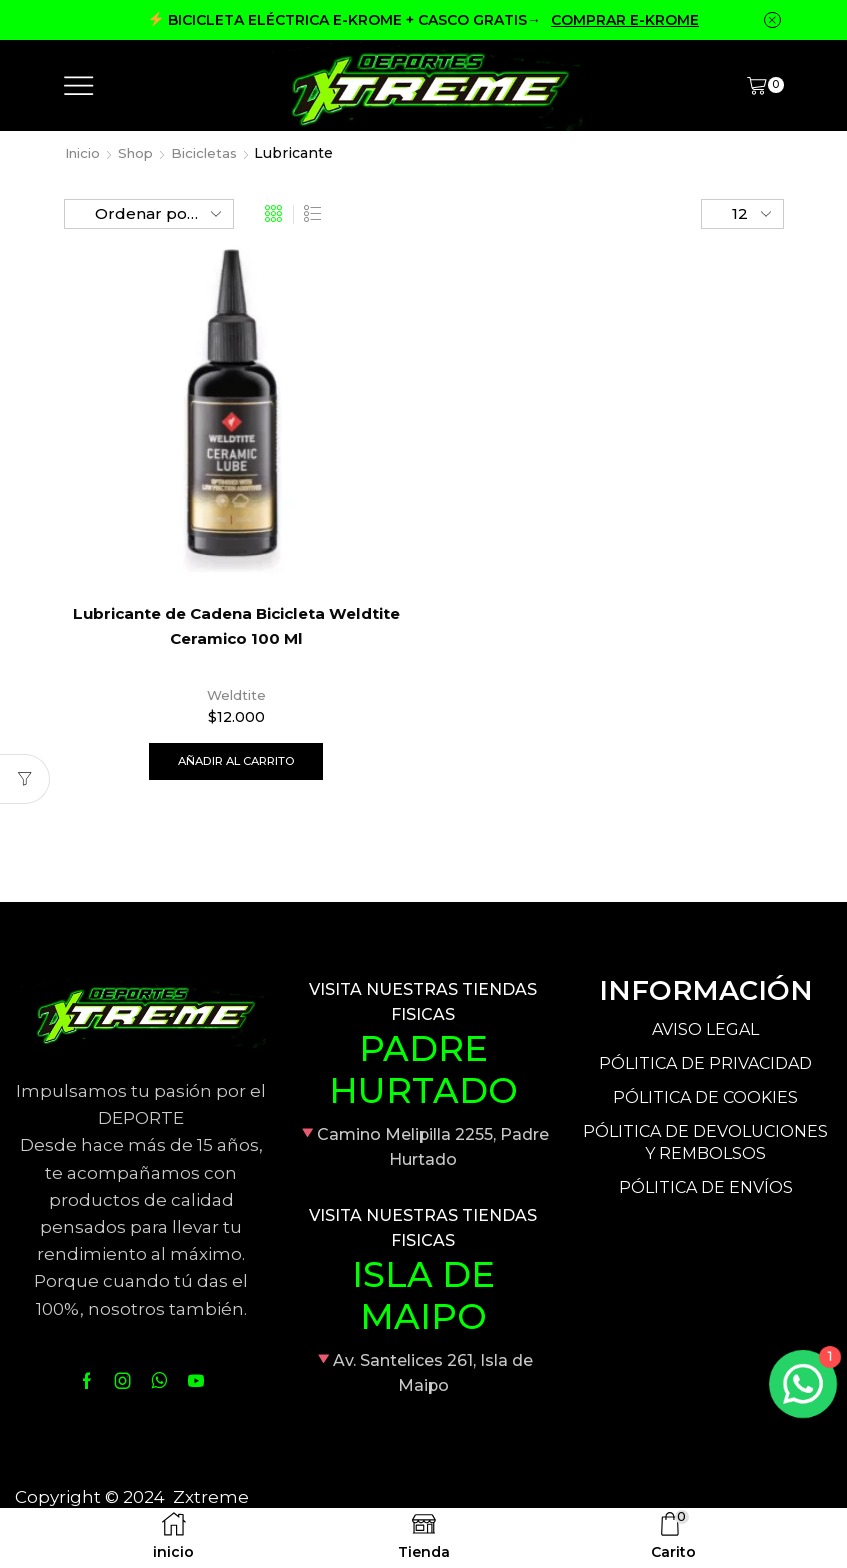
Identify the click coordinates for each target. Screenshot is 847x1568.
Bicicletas (214, 153)
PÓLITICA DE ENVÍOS (706, 1189)
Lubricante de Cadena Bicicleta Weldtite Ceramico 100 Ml (236, 627)
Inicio (85, 153)
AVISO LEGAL (705, 1031)
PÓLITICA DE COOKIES (705, 1099)
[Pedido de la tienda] (149, 214)
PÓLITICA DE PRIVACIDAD (705, 1065)
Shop (142, 153)
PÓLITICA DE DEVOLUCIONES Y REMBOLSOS (705, 1145)
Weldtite (236, 695)
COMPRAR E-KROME (625, 20)
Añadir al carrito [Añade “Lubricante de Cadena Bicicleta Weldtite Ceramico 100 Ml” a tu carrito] (236, 761)
